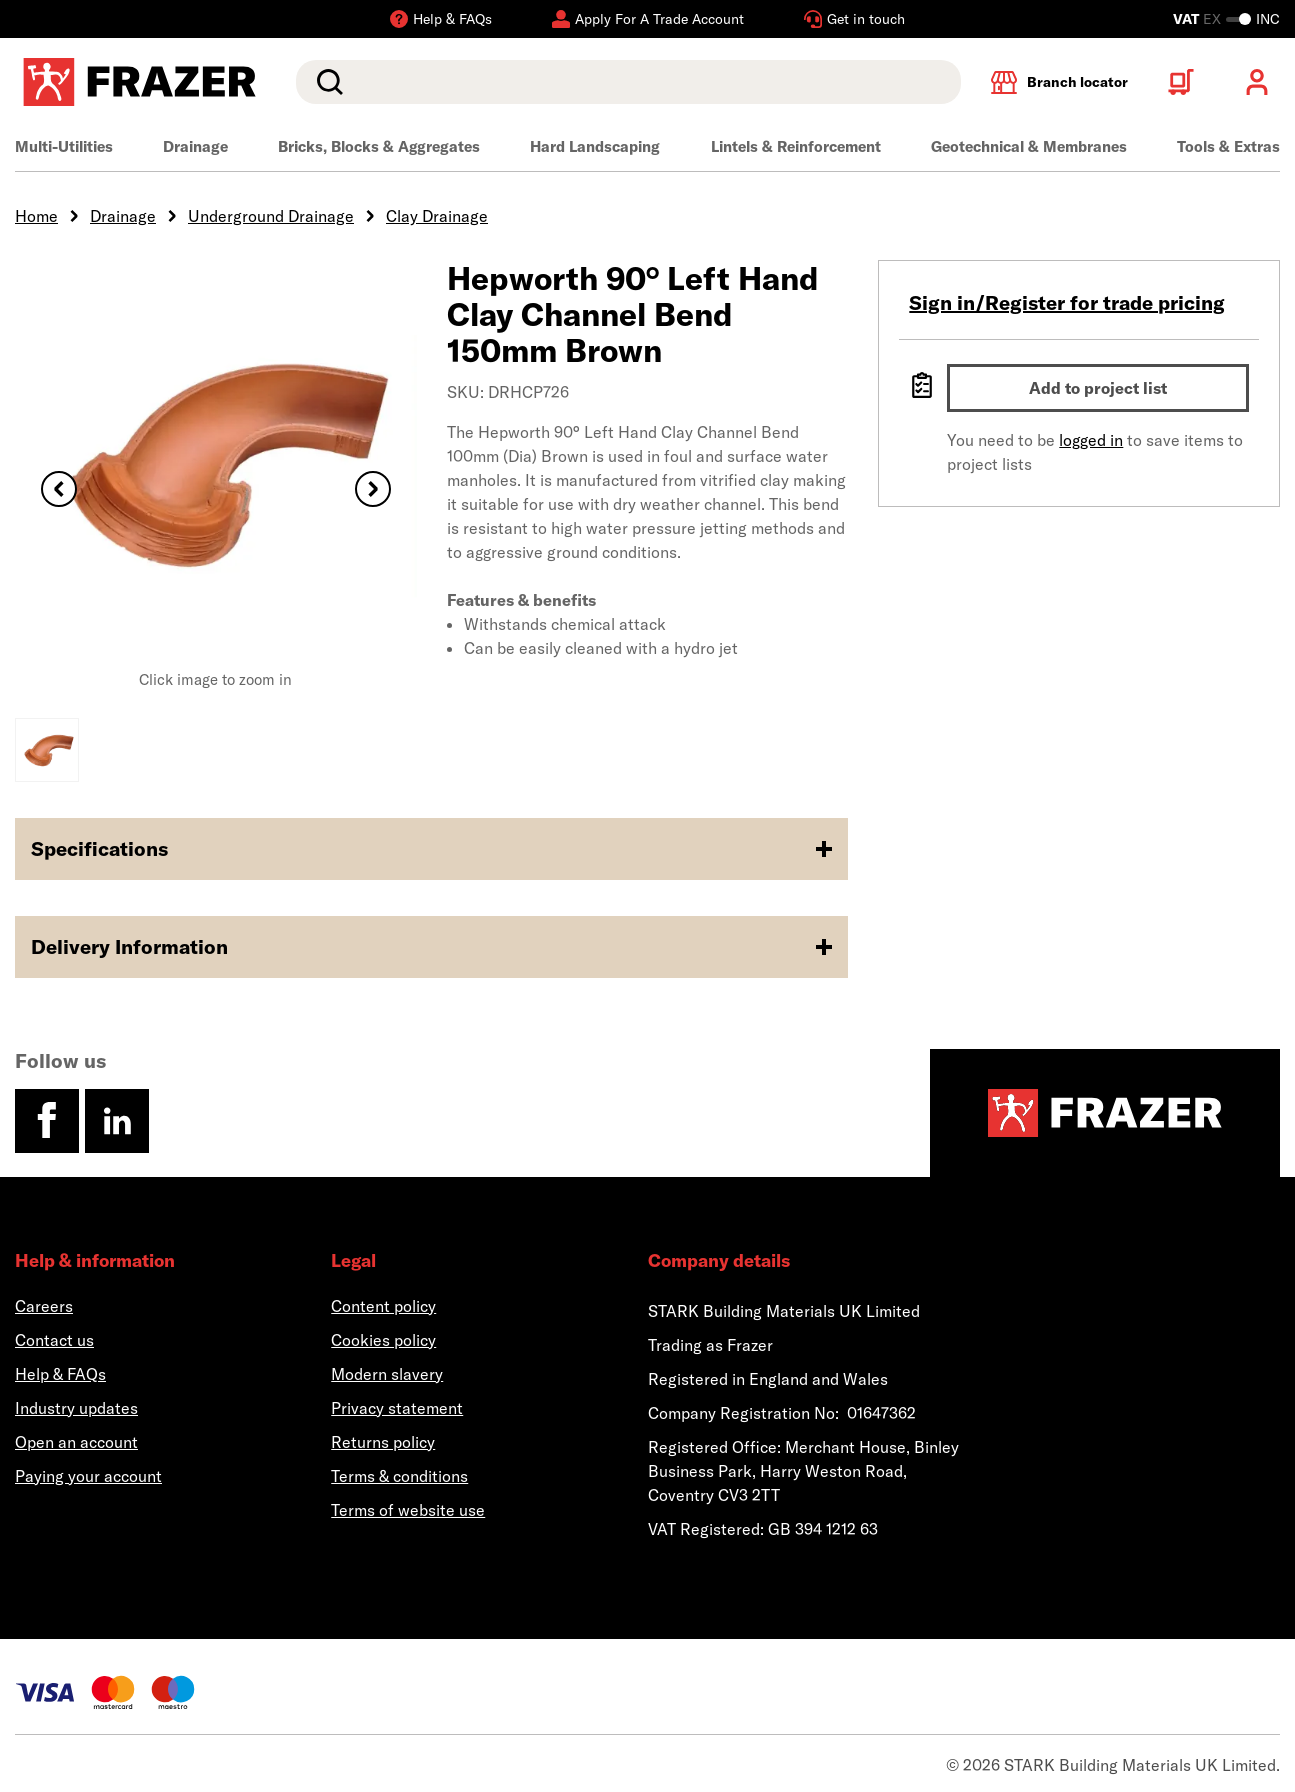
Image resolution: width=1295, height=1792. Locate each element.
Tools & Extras (1228, 146)
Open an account (76, 1442)
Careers (44, 1306)
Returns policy (383, 1442)
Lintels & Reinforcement (796, 146)
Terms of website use (408, 1510)
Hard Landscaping (595, 146)
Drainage (195, 146)
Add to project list (1098, 388)
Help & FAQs (60, 1374)
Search (326, 82)
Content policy (383, 1306)
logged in (1091, 440)
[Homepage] (1105, 1113)
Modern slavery (387, 1374)
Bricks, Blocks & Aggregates (379, 146)
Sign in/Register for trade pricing (1067, 302)
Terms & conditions (399, 1476)
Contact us (54, 1340)
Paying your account (88, 1476)
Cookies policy (383, 1340)
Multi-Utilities (64, 146)
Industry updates (76, 1408)
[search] (628, 82)
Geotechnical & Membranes (1029, 146)
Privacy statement (397, 1408)
